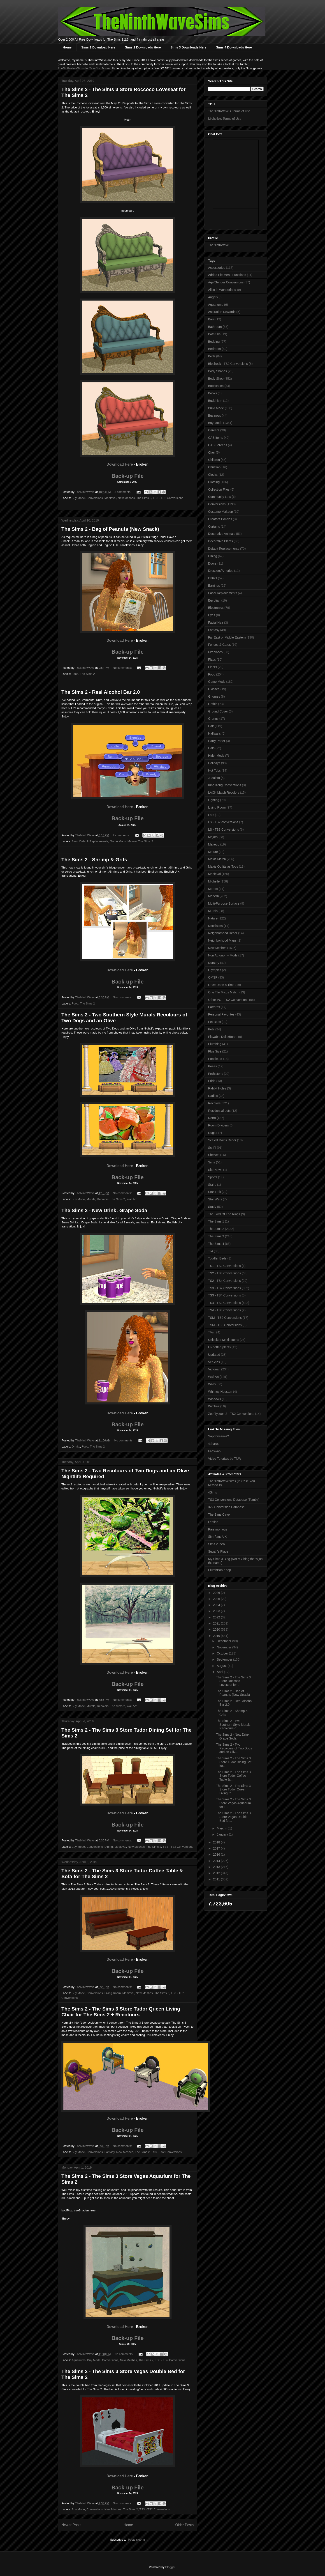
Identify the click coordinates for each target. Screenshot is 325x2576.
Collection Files (219, 489)
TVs (211, 1332)
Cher (211, 452)
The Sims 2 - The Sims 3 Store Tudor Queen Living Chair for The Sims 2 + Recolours (120, 2012)
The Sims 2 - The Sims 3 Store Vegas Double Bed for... (233, 1816)
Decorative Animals (221, 533)
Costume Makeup (220, 511)
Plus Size (214, 1051)
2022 (217, 1617)
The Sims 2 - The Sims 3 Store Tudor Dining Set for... (233, 1762)
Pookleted (215, 1059)
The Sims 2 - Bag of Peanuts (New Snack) (110, 529)
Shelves (213, 1155)
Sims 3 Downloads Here (189, 47)
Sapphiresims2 (218, 1436)
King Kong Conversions (224, 785)
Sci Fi (212, 1147)
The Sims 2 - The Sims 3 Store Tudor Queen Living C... (233, 1789)
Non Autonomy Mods (222, 955)
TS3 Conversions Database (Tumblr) (233, 1499)
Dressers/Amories (220, 570)
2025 (217, 1599)
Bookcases (215, 386)
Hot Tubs (214, 770)
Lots (211, 815)
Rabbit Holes (217, 1088)
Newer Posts (71, 2525)
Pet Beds (214, 1022)
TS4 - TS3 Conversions (224, 1310)
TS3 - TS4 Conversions (224, 1295)
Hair (211, 726)
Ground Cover (218, 711)
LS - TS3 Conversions (223, 829)
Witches (213, 1406)
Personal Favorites (221, 1014)
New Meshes (126, 498)
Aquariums (79, 2360)
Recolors (103, 1199)
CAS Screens (217, 445)
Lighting (213, 800)
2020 (217, 1629)
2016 (217, 1854)
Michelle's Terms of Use (224, 118)
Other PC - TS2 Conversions (228, 1000)
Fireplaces (215, 652)
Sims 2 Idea (216, 1544)
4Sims (212, 1492)
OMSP (212, 977)
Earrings (214, 585)
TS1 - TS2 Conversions (224, 1266)
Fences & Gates (219, 644)
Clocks (213, 474)
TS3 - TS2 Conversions (168, 498)
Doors (212, 563)
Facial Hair (215, 622)
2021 (217, 1623)
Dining (108, 1846)
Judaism (214, 778)
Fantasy (109, 2152)
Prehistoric (215, 1073)
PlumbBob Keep (219, 1570)
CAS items (215, 437)
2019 (217, 1636)
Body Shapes (217, 371)
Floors (212, 667)
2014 (217, 1861)
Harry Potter (216, 741)
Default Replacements (93, 841)
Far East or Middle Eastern (227, 637)
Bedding (214, 341)
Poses (212, 1066)
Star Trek (214, 1192)
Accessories (216, 267)
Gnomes (214, 696)
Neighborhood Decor (222, 933)
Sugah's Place (218, 1551)
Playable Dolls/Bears (222, 1037)
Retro (212, 1118)
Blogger (170, 2567)
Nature (213, 918)
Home (67, 47)
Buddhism (215, 400)
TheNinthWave (218, 245)
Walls (212, 1384)
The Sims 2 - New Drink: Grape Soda (104, 1210)
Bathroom (215, 327)
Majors (213, 837)
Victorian (214, 1369)
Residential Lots (219, 1110)
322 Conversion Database (226, 1507)
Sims (211, 1162)
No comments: (122, 667)
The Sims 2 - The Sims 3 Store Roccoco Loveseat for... (233, 1681)
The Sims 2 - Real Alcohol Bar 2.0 (100, 692)
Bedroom (214, 349)
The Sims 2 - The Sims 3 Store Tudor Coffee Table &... (233, 1775)
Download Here (120, 464)
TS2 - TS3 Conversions (224, 1273)
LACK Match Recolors (223, 792)
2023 (217, 1611)
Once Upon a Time (221, 985)
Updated (214, 1354)
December (224, 1641)
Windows (214, 1399)
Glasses (214, 689)
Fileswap (214, 1451)
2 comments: (121, 835)
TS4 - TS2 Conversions (224, 1303)
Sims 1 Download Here (98, 47)
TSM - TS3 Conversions (225, 1325)
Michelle (214, 881)
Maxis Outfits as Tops (223, 866)
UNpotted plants (219, 1347)
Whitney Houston (220, 1391)
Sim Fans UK (217, 1536)
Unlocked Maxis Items (223, 1340)
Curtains (214, 526)
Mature (132, 841)
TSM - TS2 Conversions (225, 1317)
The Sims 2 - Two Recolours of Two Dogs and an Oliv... (234, 1748)
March (221, 1828)
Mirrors (213, 889)
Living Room (112, 1993)
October (223, 1653)
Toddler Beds (217, 1258)
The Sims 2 (143, 498)
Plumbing (214, 1044)
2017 (217, 1848)
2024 (217, 1605)
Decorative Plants (220, 541)
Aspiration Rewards (221, 312)
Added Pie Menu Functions (227, 275)
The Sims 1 (216, 1221)
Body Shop (216, 378)
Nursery (213, 963)
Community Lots (219, 497)
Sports (212, 1177)
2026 (217, 1593)
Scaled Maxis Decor (222, 1140)
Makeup (213, 844)
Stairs (212, 1184)
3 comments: (123, 492)
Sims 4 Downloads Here (234, 47)
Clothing (214, 482)
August (222, 1666)
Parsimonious (217, 1529)
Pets (211, 1029)
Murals (90, 1199)
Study (212, 1207)
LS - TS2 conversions (223, 822)
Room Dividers (218, 1125)
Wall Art (132, 1199)
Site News (215, 1170)
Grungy (213, 718)
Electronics (215, 607)
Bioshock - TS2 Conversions (228, 363)
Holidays (214, 763)
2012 (217, 1873)
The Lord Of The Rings (224, 1214)
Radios (213, 1096)
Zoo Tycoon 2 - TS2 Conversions (231, 1414)
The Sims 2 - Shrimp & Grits (94, 859)
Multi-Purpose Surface (223, 903)
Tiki (210, 1251)
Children (214, 460)
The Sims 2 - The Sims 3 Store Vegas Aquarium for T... (233, 1803)
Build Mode (216, 408)
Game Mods (118, 841)
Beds (211, 356)
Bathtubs (214, 334)
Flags (212, 659)
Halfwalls (214, 733)
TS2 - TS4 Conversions (224, 1280)
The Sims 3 (216, 1236)
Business (214, 415)
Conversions (94, 498)
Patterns (214, 1007)
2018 (217, 1842)
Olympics (214, 970)
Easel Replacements (222, 593)
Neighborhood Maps (222, 940)
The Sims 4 (216, 1243)
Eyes (211, 615)
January (223, 1834)
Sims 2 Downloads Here (143, 47)
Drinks (76, 1446)
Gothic (212, 704)
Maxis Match (217, 859)
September (225, 1659)
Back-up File (127, 476)
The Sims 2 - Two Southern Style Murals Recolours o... (233, 1724)
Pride (212, 1081)
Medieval (110, 498)
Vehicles (214, 1362)
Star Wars (215, 1199)
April (220, 1672)
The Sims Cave (219, 1514)
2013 (217, 1867)
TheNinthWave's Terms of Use (229, 111)
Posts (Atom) (136, 2539)
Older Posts (184, 2525)
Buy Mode (78, 498)
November (224, 1647)
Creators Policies (220, 519)
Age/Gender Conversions (226, 282)
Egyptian (214, 600)
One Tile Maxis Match (223, 992)
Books (212, 393)
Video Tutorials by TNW (224, 1458)
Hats (211, 748)
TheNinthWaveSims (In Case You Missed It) (86, 68)
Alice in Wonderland (222, 290)
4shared (214, 1443)
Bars (75, 841)
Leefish (213, 1522)
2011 (217, 1879)
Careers (213, 430)
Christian (214, 467)
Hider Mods (216, 755)
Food (75, 674)
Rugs (212, 1133)
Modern (213, 896)
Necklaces (215, 926)
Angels (213, 297)
